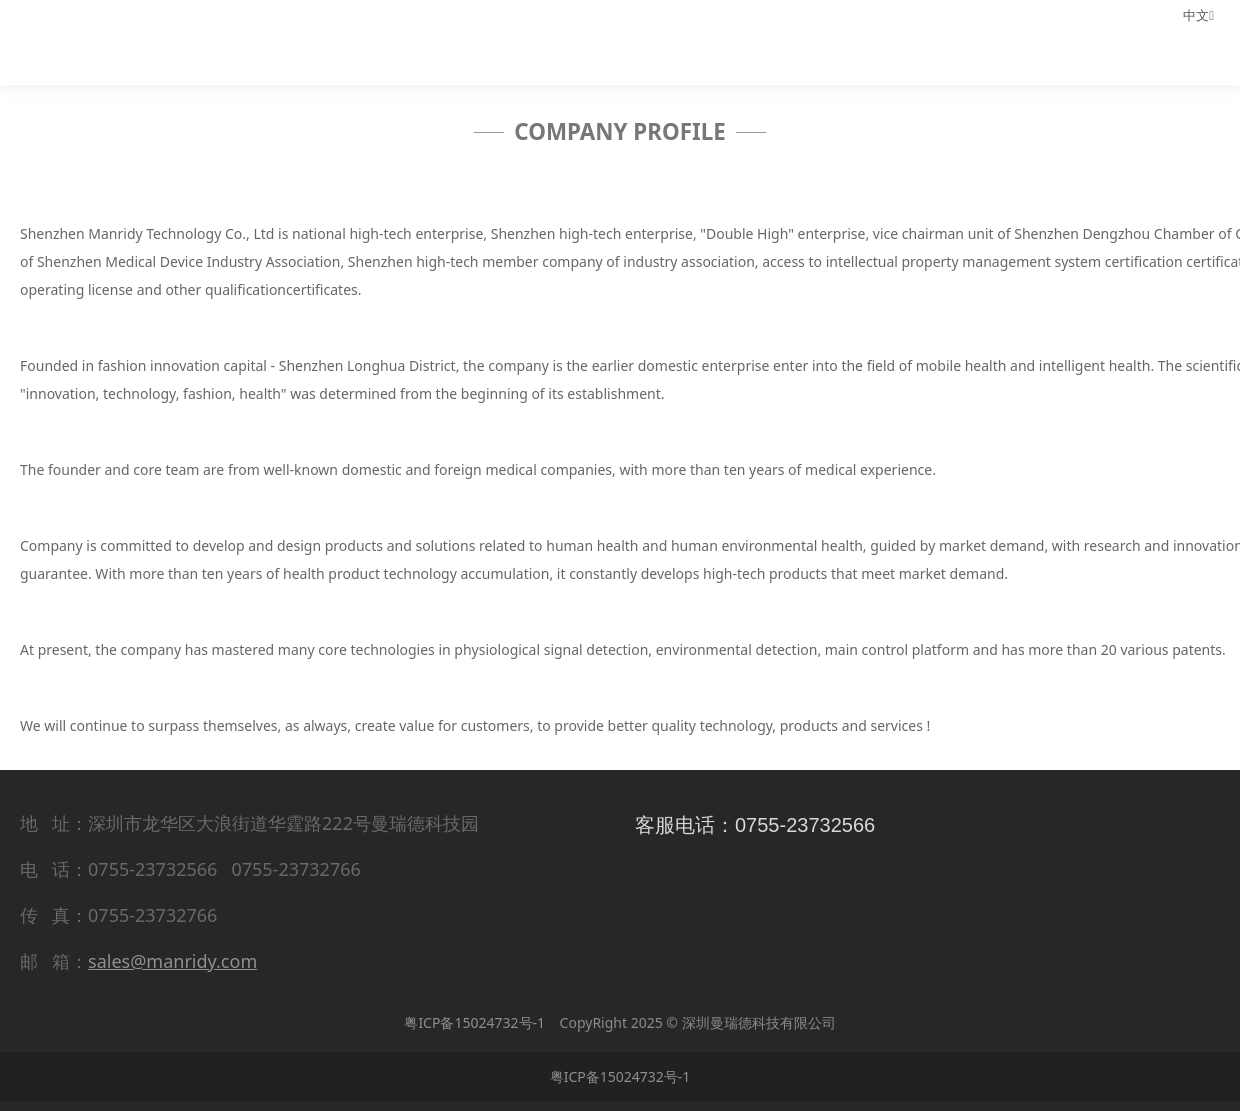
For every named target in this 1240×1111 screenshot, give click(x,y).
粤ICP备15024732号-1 (474, 1022)
